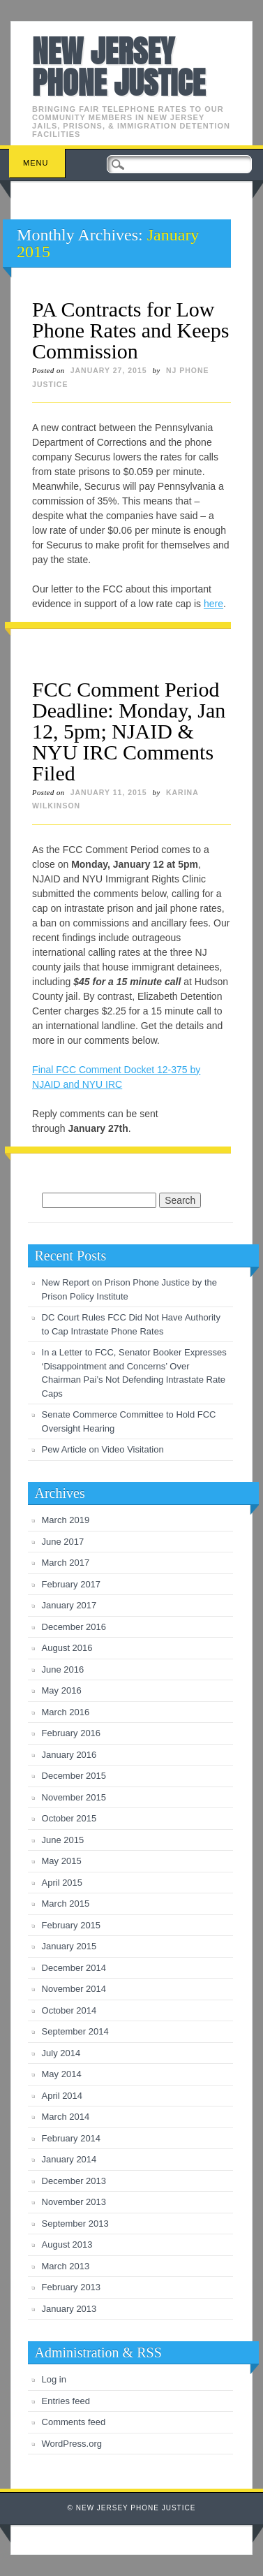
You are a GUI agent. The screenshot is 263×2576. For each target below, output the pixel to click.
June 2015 (63, 1840)
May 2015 (62, 1861)
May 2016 (62, 1690)
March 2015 (66, 1903)
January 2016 (69, 1754)
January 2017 (69, 1605)
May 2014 (62, 2074)
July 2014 (61, 2053)
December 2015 (74, 1775)
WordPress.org (72, 2443)
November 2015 (74, 1797)
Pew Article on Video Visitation (103, 1449)
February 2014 (71, 2138)
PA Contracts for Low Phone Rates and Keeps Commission (130, 330)
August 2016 (67, 1648)
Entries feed (66, 2401)
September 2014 (75, 2031)
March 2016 (66, 1712)
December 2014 (74, 1968)
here (213, 603)
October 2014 (69, 2010)
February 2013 (71, 2287)
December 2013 (74, 2181)
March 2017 (66, 1562)
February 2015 (71, 1925)
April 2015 (62, 1882)
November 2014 (74, 1989)
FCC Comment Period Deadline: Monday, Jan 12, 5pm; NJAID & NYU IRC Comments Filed (128, 731)
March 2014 (66, 2116)
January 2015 (69, 1946)
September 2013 (75, 2223)
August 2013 (67, 2244)
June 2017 (63, 1541)
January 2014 (69, 2159)
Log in (54, 2379)
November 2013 (74, 2202)
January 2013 (69, 2309)
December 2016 (74, 1627)
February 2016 (71, 1733)
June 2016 (63, 1669)
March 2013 (66, 2266)
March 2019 (66, 1520)
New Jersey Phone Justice (118, 66)
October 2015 (69, 1818)
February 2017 (71, 1584)
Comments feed (74, 2422)
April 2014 (62, 2095)
